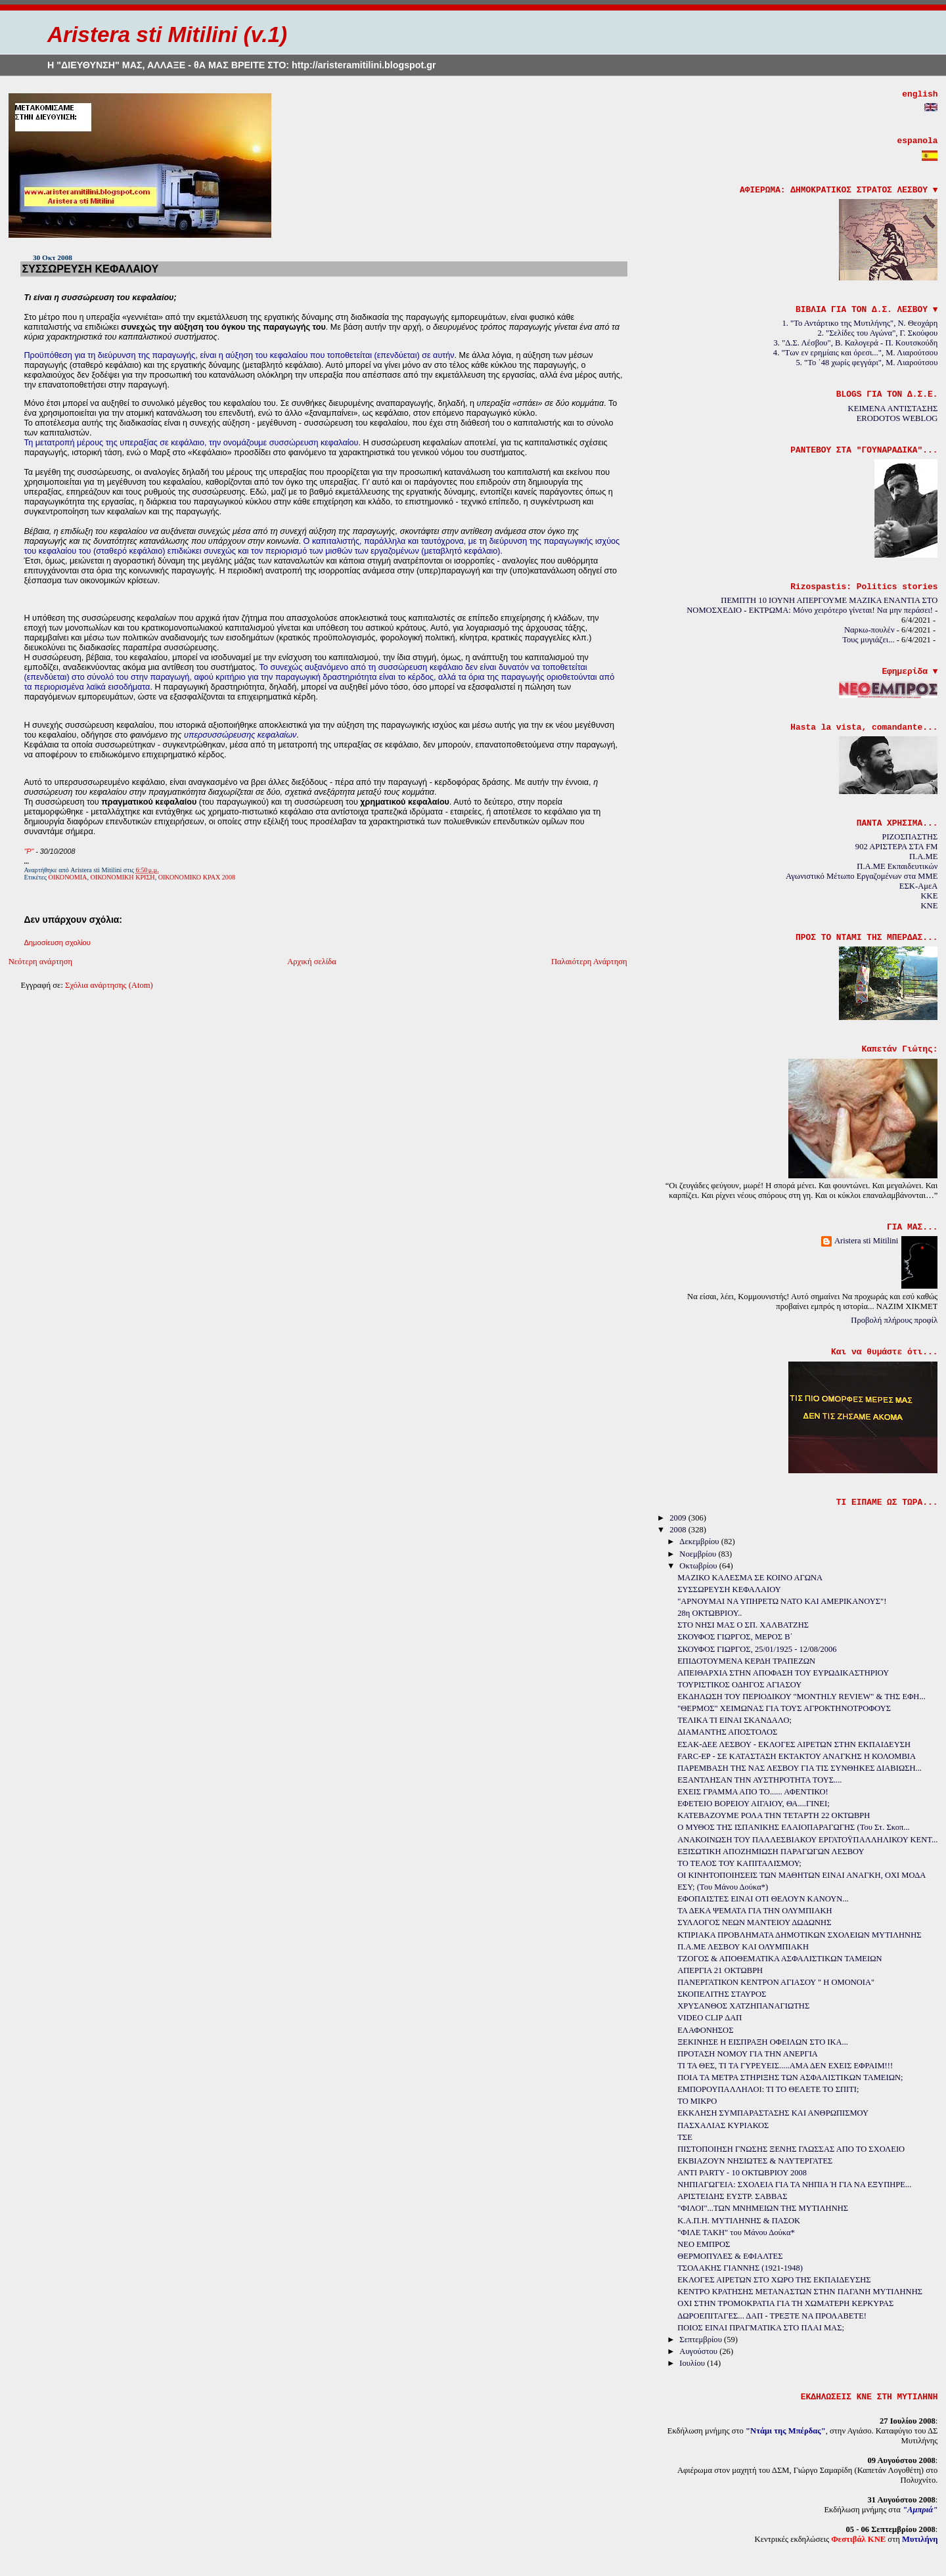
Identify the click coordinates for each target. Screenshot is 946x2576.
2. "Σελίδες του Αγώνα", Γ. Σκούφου (878, 333)
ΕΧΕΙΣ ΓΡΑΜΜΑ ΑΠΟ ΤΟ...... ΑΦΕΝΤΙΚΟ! (752, 1791)
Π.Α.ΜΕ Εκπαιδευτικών (897, 866)
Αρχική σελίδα (311, 961)
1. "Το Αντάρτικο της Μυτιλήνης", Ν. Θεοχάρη (859, 323)
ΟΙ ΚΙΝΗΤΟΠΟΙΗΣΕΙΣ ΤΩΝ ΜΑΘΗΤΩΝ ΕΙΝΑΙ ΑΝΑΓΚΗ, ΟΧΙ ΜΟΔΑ (801, 1875)
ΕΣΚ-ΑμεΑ (918, 886)
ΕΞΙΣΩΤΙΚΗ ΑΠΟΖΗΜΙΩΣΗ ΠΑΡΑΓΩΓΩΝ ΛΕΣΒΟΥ (770, 1851)
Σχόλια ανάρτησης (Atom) (109, 985)
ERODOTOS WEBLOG (897, 418)
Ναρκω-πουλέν (869, 629)
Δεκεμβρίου (700, 1541)
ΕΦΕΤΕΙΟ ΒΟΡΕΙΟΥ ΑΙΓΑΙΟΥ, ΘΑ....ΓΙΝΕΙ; (753, 1803)
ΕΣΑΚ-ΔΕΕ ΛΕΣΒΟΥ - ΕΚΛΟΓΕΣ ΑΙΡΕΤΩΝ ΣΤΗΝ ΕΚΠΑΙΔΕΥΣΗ (794, 1744)
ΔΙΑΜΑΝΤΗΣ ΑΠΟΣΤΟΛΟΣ (727, 1732)
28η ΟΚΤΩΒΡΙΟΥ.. (709, 1613)
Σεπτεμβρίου (701, 2339)
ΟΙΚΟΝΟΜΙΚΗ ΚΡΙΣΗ (123, 877)
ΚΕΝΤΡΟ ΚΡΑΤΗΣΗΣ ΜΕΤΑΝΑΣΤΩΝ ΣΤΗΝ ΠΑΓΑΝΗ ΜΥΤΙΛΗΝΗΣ (799, 2291)
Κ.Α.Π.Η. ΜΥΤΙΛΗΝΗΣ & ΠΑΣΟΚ (738, 2220)
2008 (678, 1529)
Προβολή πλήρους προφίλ (894, 1320)
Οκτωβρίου (699, 1565)
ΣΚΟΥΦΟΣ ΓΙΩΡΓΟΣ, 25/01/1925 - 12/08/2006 (756, 1649)
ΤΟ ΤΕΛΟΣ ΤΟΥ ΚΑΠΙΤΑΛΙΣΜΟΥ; (739, 1863)
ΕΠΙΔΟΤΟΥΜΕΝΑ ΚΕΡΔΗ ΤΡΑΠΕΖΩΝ (746, 1661)
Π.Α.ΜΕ (923, 856)
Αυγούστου (699, 2351)
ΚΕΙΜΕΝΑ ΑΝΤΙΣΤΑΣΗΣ (893, 408)
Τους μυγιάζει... (868, 639)
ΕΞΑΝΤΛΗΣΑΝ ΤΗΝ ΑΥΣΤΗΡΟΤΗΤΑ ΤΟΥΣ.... (759, 1780)
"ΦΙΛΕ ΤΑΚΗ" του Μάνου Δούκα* (736, 2232)
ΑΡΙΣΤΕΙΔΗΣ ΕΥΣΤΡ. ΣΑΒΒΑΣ (732, 2196)
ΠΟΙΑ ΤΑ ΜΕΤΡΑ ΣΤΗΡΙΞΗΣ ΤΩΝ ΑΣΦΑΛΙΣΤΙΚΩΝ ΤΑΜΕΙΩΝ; (790, 2077)
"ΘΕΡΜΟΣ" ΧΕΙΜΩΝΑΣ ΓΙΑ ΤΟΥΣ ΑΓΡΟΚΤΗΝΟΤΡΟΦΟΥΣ (784, 1708)
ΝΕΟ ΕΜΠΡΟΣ (703, 2244)
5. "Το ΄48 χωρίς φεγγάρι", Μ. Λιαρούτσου (867, 362)
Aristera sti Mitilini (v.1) (167, 34)
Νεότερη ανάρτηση (41, 961)
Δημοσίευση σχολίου (57, 942)
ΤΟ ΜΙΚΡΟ (697, 2101)
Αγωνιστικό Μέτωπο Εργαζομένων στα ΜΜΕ (861, 876)
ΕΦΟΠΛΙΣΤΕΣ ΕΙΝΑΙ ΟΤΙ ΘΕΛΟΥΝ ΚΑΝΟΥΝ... (762, 1898)
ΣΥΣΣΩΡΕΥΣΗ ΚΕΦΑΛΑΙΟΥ (90, 269)
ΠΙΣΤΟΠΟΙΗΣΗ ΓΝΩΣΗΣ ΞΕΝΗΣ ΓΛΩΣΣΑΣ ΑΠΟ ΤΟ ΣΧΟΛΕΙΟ (791, 2149)
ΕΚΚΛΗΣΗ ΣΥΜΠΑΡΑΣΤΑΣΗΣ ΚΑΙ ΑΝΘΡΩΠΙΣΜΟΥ (772, 2113)
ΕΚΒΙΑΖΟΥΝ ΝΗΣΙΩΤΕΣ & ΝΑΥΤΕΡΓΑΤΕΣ (754, 2160)
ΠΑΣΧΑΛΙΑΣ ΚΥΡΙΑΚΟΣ (723, 2125)
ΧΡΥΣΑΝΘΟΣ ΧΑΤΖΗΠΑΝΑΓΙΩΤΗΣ (743, 2005)
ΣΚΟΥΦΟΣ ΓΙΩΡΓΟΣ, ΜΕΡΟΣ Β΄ (735, 1636)
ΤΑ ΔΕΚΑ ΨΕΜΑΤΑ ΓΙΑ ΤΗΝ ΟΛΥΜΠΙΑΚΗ (754, 1910)
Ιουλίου (693, 2363)
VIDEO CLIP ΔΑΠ (709, 2017)
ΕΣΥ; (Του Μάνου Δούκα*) (722, 1887)
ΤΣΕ (684, 2137)
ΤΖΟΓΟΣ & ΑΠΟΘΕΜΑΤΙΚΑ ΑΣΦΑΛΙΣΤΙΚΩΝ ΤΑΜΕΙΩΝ (779, 1958)
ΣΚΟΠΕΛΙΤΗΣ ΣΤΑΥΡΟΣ (721, 1994)
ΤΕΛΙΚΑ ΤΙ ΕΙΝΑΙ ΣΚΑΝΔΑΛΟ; (734, 1720)
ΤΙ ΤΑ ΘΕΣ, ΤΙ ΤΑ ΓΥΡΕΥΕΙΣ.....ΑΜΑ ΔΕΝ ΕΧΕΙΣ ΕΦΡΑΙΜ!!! (785, 2065)
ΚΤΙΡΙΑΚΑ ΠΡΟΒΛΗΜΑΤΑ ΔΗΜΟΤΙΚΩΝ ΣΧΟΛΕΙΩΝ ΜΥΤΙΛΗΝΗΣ (799, 1935)
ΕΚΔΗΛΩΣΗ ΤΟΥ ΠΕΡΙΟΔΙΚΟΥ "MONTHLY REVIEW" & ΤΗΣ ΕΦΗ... (801, 1696)
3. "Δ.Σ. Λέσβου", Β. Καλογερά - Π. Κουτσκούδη (856, 342)
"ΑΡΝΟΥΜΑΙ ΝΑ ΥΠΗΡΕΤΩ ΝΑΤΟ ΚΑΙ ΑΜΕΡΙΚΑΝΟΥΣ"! (781, 1601)
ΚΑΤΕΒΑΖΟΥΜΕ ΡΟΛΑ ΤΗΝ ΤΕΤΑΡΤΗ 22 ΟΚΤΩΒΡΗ (773, 1815)
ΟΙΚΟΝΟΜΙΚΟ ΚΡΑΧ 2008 (196, 877)
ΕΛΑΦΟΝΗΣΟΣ (705, 2030)
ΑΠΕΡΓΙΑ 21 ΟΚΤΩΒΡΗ (720, 1970)
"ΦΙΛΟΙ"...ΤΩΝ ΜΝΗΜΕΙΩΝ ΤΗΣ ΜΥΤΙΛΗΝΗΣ (762, 2208)
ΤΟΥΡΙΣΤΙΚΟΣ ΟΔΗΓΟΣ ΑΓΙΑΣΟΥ (739, 1684)
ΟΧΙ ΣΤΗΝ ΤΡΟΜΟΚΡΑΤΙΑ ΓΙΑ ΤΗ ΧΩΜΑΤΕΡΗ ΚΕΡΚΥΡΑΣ (785, 2303)
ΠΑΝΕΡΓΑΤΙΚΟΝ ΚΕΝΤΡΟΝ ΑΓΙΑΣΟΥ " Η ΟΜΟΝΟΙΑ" (775, 1982)
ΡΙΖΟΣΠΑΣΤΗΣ (909, 836)
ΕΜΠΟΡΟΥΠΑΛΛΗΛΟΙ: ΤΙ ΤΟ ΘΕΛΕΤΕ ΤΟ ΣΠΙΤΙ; (768, 2089)
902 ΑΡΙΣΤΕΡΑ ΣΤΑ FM (896, 846)
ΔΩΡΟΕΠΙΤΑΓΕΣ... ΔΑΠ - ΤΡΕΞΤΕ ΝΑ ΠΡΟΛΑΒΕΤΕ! (772, 2316)
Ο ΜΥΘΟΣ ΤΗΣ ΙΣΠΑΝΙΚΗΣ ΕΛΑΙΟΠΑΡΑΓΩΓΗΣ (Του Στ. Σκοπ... (793, 1827)
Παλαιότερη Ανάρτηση (589, 961)
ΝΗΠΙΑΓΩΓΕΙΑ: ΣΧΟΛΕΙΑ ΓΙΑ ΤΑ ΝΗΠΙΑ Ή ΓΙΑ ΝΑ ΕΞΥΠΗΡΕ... (794, 2184)
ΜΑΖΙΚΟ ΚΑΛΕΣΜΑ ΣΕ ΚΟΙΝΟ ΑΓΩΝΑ (749, 1577)
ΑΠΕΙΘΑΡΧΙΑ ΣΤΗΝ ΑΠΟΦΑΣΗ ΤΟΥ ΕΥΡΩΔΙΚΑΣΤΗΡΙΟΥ (783, 1672)
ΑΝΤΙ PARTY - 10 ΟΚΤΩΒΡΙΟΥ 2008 (742, 2172)
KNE (928, 905)
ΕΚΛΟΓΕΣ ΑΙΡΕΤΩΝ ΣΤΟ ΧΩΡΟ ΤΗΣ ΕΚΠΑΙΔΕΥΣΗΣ (773, 2279)
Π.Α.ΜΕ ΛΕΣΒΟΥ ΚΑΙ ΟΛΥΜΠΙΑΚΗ (743, 1946)
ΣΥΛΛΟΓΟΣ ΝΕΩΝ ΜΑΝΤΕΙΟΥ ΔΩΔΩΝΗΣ (754, 1922)
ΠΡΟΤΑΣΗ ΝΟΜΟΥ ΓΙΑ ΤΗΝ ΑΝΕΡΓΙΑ (747, 2053)
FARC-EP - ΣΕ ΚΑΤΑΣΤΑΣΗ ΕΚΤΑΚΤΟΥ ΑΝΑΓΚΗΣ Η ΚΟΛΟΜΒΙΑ (796, 1756)
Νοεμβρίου (698, 1554)
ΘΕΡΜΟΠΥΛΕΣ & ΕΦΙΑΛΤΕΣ (729, 2256)
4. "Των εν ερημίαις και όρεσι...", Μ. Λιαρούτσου (855, 352)
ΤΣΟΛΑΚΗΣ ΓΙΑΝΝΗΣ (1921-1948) (740, 2268)
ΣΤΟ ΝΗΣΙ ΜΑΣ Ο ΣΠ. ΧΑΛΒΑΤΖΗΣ (743, 1625)
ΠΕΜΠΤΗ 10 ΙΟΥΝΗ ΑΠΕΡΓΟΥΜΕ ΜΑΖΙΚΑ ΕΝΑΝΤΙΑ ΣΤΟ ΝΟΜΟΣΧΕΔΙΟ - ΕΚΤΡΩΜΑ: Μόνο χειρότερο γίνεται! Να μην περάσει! (812, 605)
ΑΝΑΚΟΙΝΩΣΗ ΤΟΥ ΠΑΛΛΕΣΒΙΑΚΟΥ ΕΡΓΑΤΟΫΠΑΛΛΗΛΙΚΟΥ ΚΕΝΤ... (807, 1839)
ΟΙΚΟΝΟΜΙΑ (68, 877)
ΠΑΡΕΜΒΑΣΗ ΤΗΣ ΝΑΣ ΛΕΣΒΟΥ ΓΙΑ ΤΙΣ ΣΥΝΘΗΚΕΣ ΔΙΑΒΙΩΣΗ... (799, 1768)
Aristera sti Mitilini (866, 1240)
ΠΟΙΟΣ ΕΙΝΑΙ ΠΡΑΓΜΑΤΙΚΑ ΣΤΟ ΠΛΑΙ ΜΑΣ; (760, 2327)
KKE (928, 895)
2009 (678, 1517)
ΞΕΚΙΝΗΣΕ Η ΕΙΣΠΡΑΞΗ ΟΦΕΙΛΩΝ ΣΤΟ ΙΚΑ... (762, 2042)
